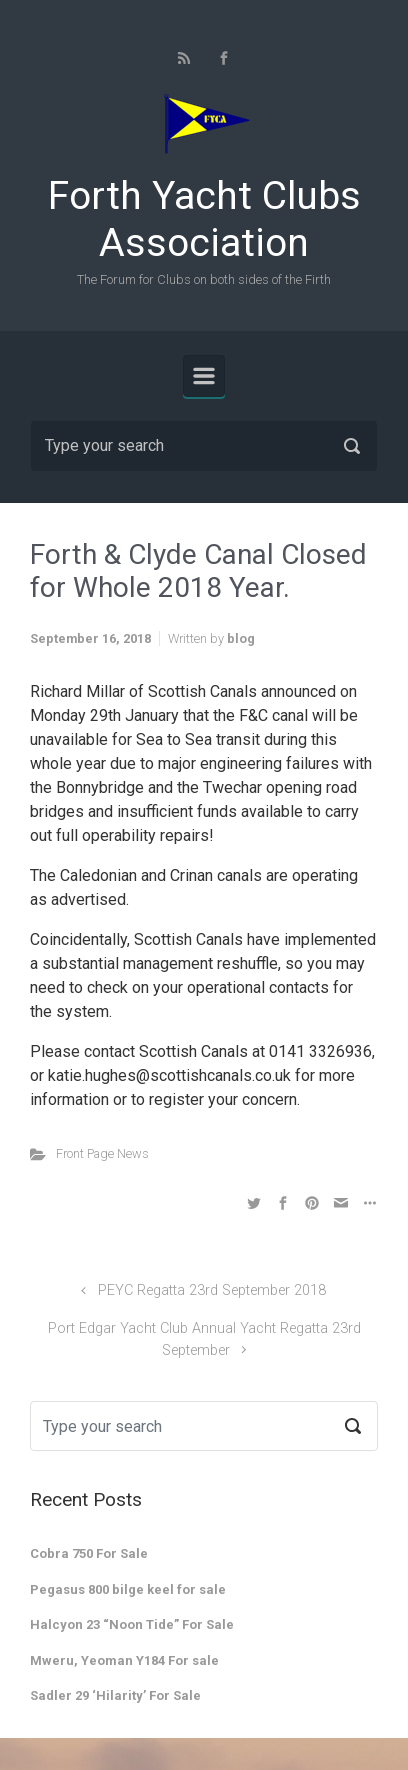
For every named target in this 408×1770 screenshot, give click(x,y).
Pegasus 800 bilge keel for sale (128, 1589)
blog (241, 638)
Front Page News (102, 1153)
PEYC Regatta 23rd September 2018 (212, 1290)
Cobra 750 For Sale (89, 1553)
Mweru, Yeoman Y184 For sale (124, 1660)
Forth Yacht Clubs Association (204, 219)
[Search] (204, 446)
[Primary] (204, 376)
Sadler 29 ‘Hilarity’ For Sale (115, 1695)
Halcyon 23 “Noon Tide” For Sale (132, 1624)
